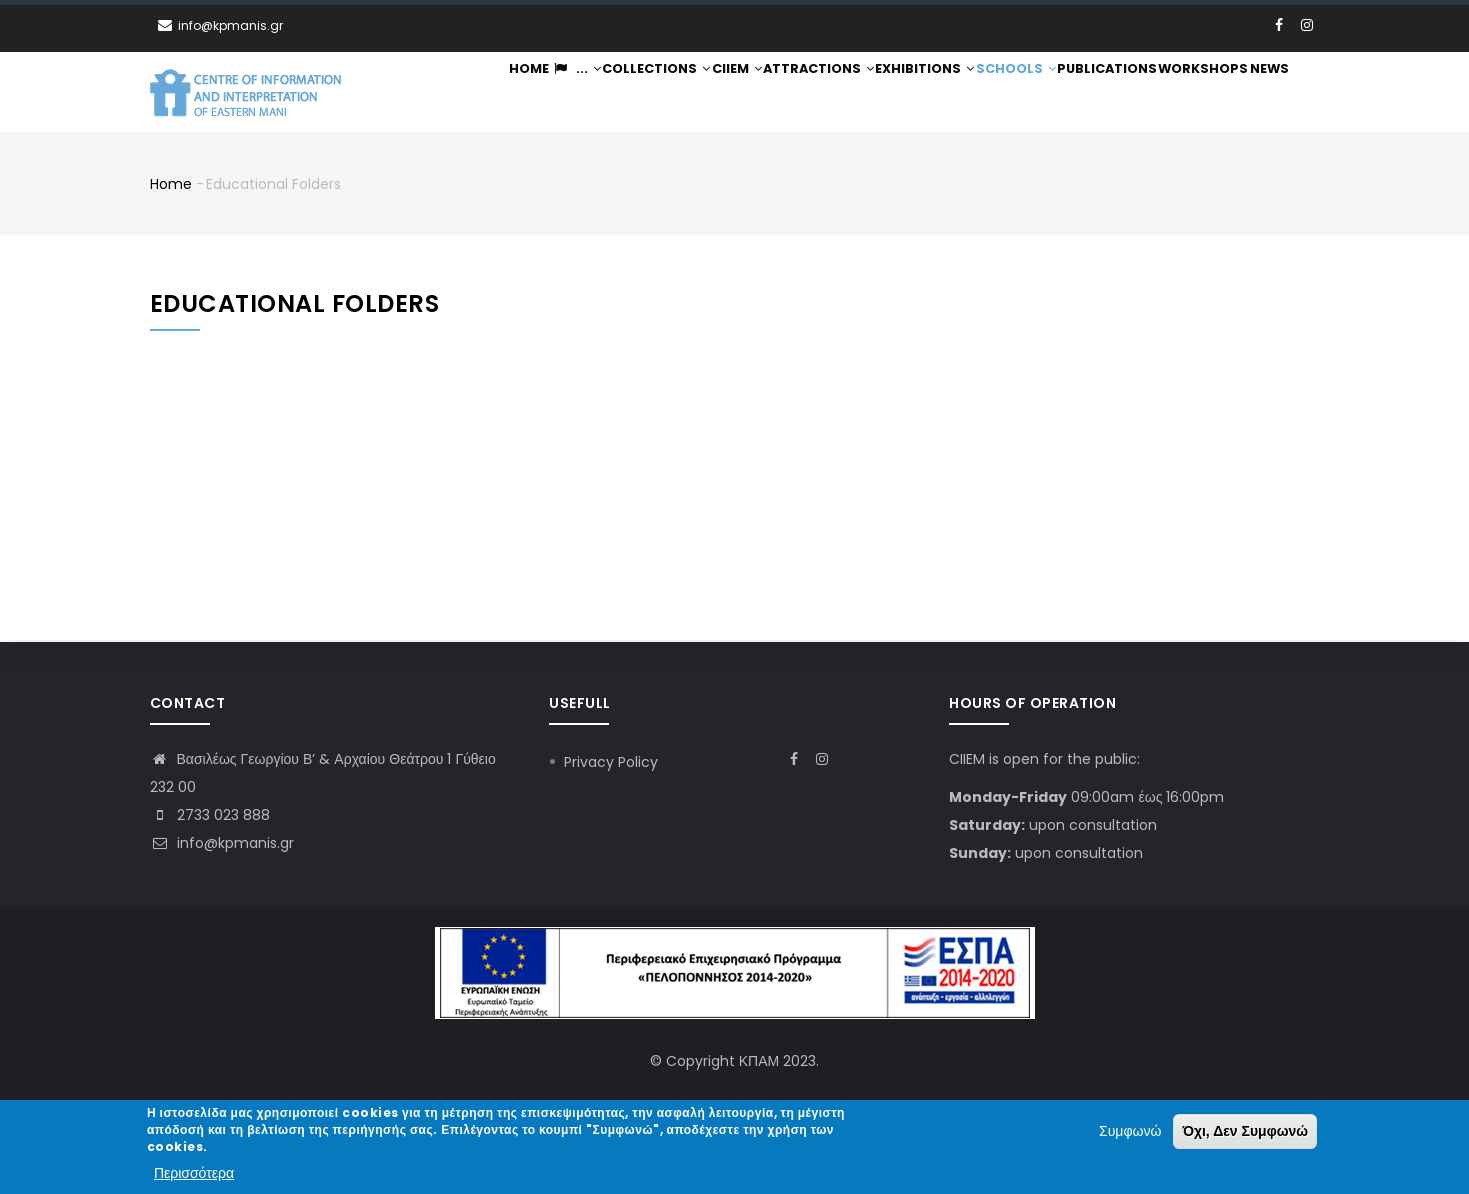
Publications (1106, 92)
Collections (650, 92)
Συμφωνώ (1130, 1133)
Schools (1015, 92)
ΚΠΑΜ (759, 1061)
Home (517, 92)
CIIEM (733, 92)
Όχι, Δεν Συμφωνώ (1245, 1133)
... (568, 92)
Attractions (818, 92)
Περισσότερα (194, 1174)
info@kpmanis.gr (222, 843)
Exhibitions (924, 92)
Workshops (1201, 92)
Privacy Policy (611, 762)
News (1268, 92)
